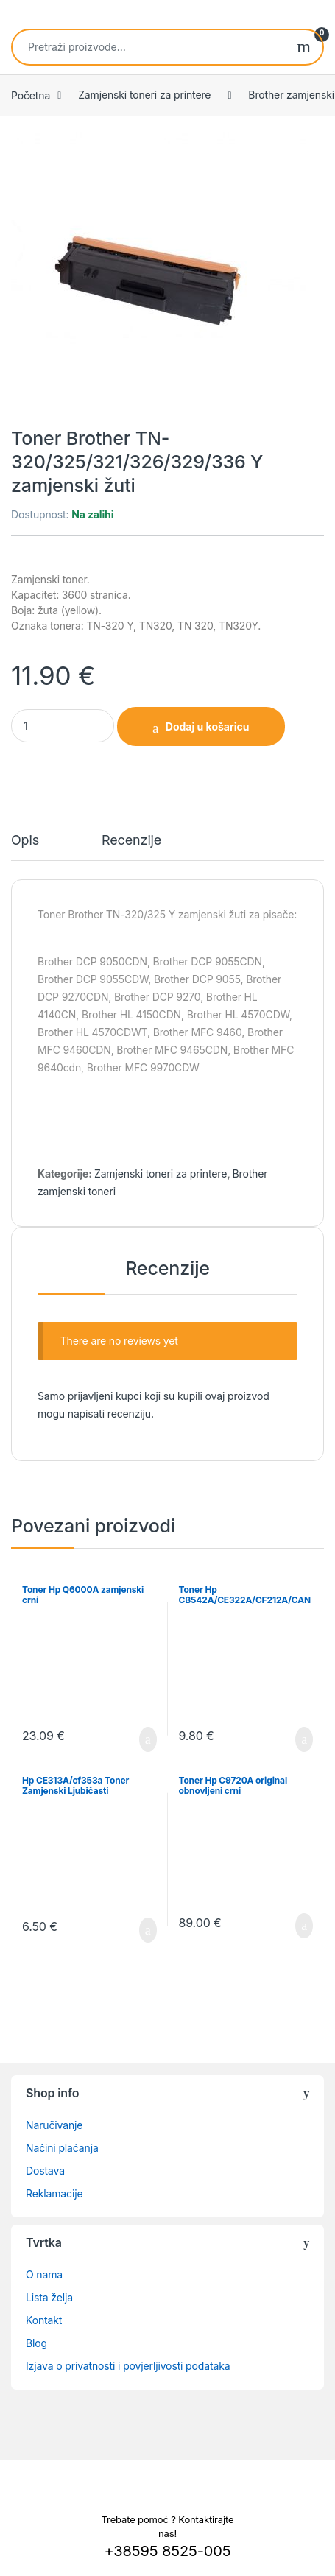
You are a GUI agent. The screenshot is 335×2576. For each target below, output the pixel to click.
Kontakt (44, 2320)
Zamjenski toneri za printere (144, 94)
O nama (44, 2274)
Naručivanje (54, 2125)
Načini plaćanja (62, 2148)
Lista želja (49, 2297)
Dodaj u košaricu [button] (148, 1739)
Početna (30, 94)
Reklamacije (54, 2193)
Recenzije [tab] (131, 841)
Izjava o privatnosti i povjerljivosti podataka (128, 2365)
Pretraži (303, 47)
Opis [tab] (25, 841)
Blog (36, 2343)
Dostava (45, 2170)
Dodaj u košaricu (208, 726)
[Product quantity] (62, 725)
